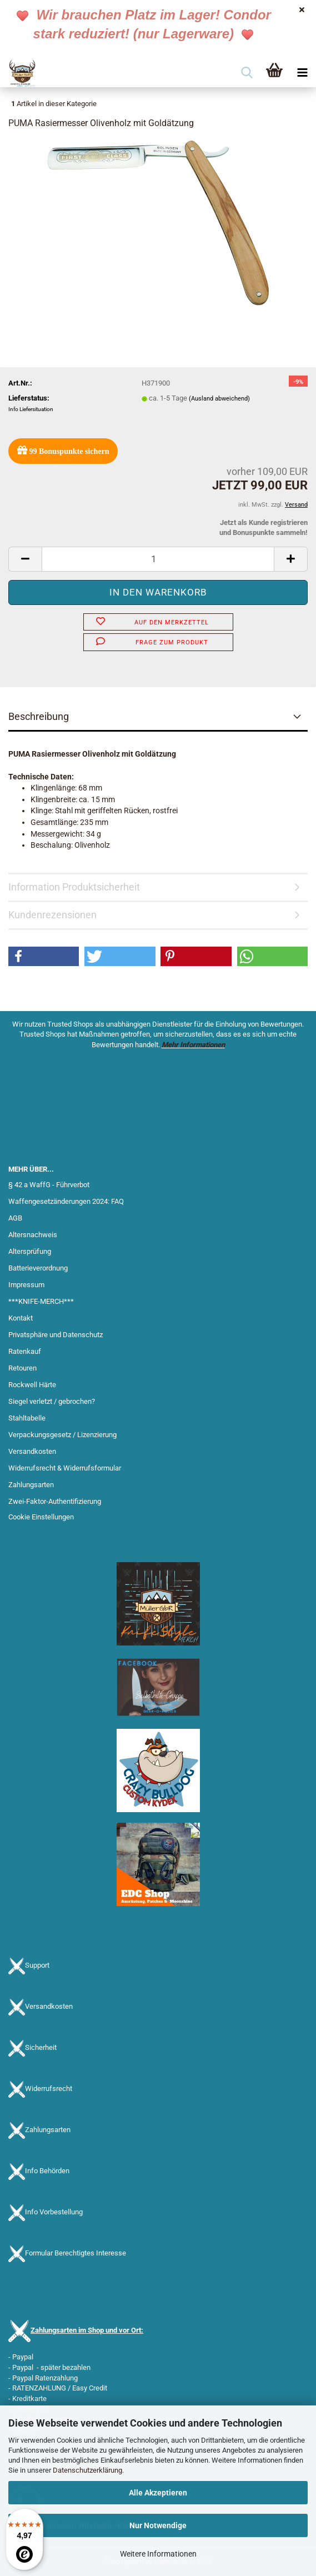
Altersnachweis (32, 1235)
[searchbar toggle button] (246, 73)
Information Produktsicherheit (74, 887)
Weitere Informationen (158, 2553)
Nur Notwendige (158, 2525)
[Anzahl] (158, 559)
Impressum (26, 1285)
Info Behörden (47, 2171)
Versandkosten (32, 1451)
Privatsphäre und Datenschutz (55, 1334)
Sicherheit (41, 2047)
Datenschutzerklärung (87, 2470)
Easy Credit (89, 2388)
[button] (25, 559)
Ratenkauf (24, 1351)
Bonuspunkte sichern (63, 450)
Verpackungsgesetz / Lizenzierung (62, 1434)
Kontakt (20, 1318)
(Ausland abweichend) (219, 398)
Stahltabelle (27, 1418)
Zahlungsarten (31, 1484)
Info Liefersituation (30, 409)
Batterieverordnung (38, 1268)
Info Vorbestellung (54, 2212)
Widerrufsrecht (48, 2088)
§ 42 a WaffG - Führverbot (48, 1185)
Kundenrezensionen (52, 915)
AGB (15, 1218)
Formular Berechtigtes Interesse (75, 2253)
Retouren (22, 1368)
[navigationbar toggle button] (302, 73)
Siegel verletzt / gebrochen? (51, 1401)
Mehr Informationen (193, 1045)
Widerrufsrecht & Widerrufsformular (64, 1468)
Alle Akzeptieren (158, 2492)
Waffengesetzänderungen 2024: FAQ (66, 1201)
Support (37, 1965)
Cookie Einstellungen (41, 1517)
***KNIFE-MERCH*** (41, 1301)
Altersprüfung (29, 1251)
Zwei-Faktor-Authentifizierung (54, 1501)
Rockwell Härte (32, 1384)
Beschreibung (38, 716)
